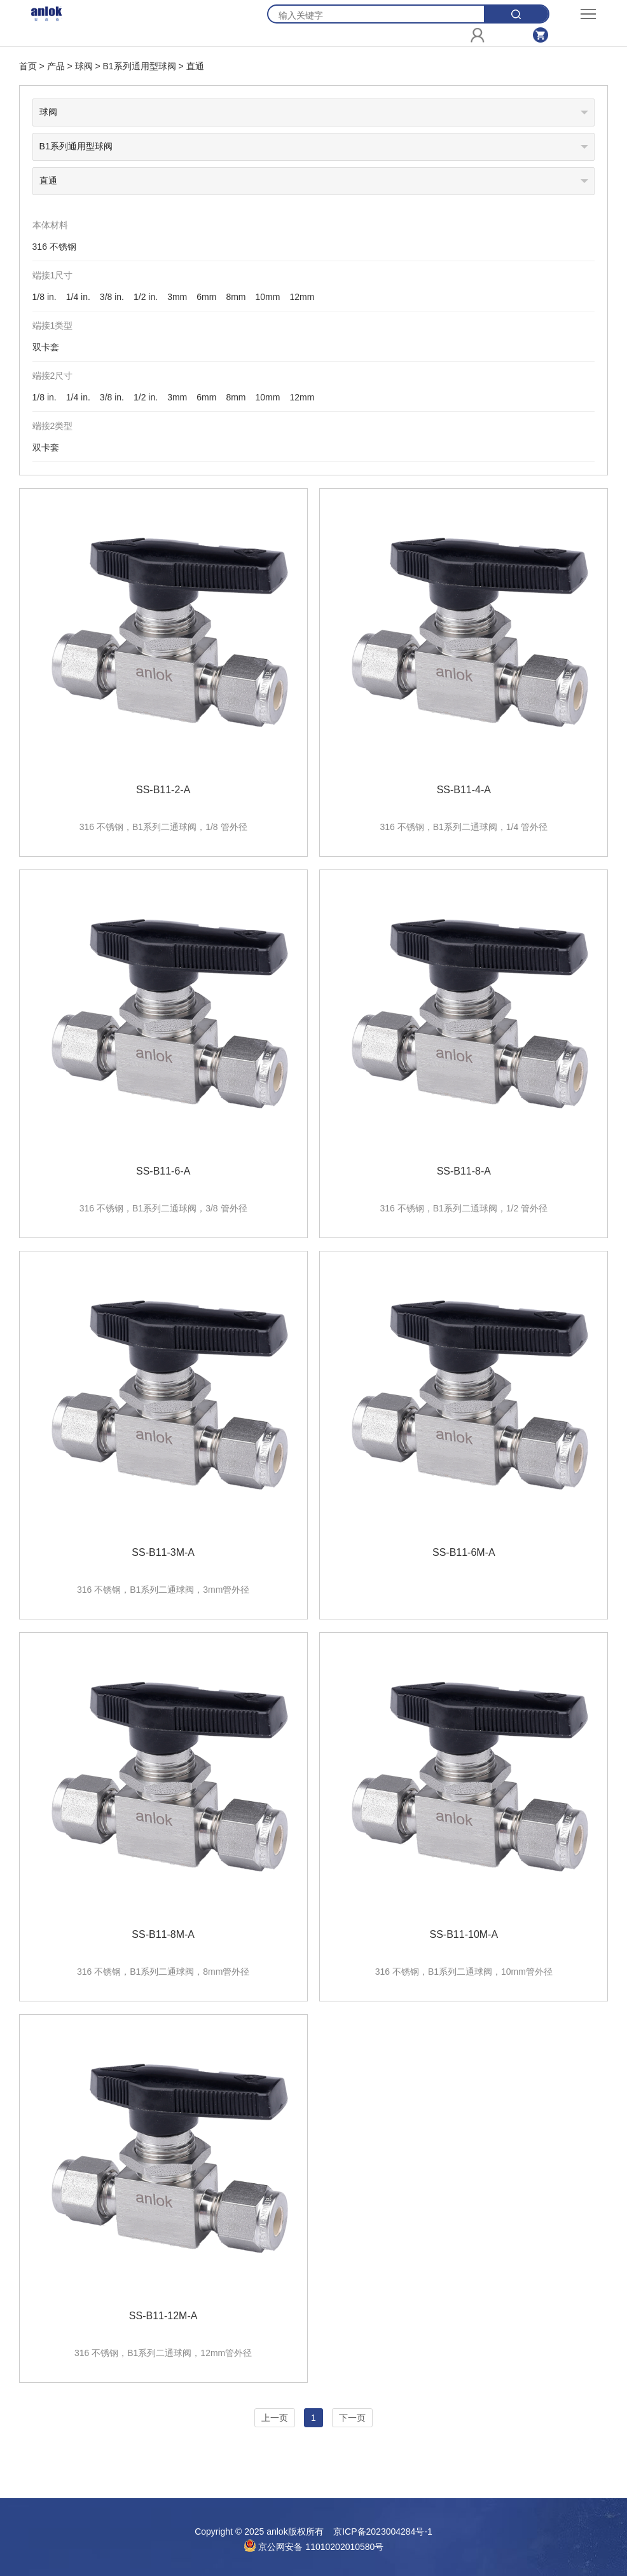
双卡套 (45, 347)
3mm (177, 297)
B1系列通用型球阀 (139, 66)
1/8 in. (44, 297)
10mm (268, 297)
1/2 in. (146, 297)
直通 (195, 66)
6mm (206, 297)
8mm (235, 297)
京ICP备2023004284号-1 (382, 2531)
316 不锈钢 (54, 247)
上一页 (274, 2418)
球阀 (84, 66)
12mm (301, 297)
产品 (56, 66)
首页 (28, 66)
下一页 (352, 2418)
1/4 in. (78, 297)
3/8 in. (112, 297)
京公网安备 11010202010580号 (314, 2547)
